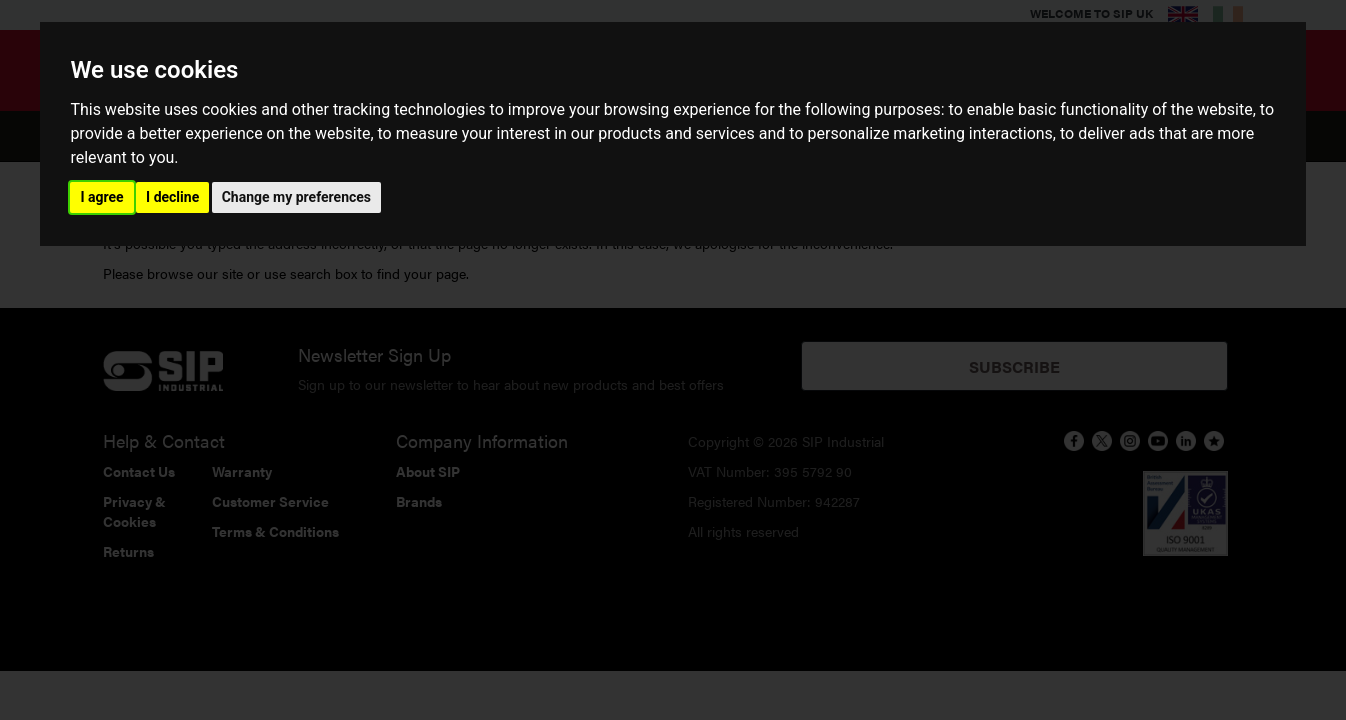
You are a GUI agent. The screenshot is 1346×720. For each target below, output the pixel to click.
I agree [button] (101, 197)
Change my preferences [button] (296, 197)
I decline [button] (172, 197)
